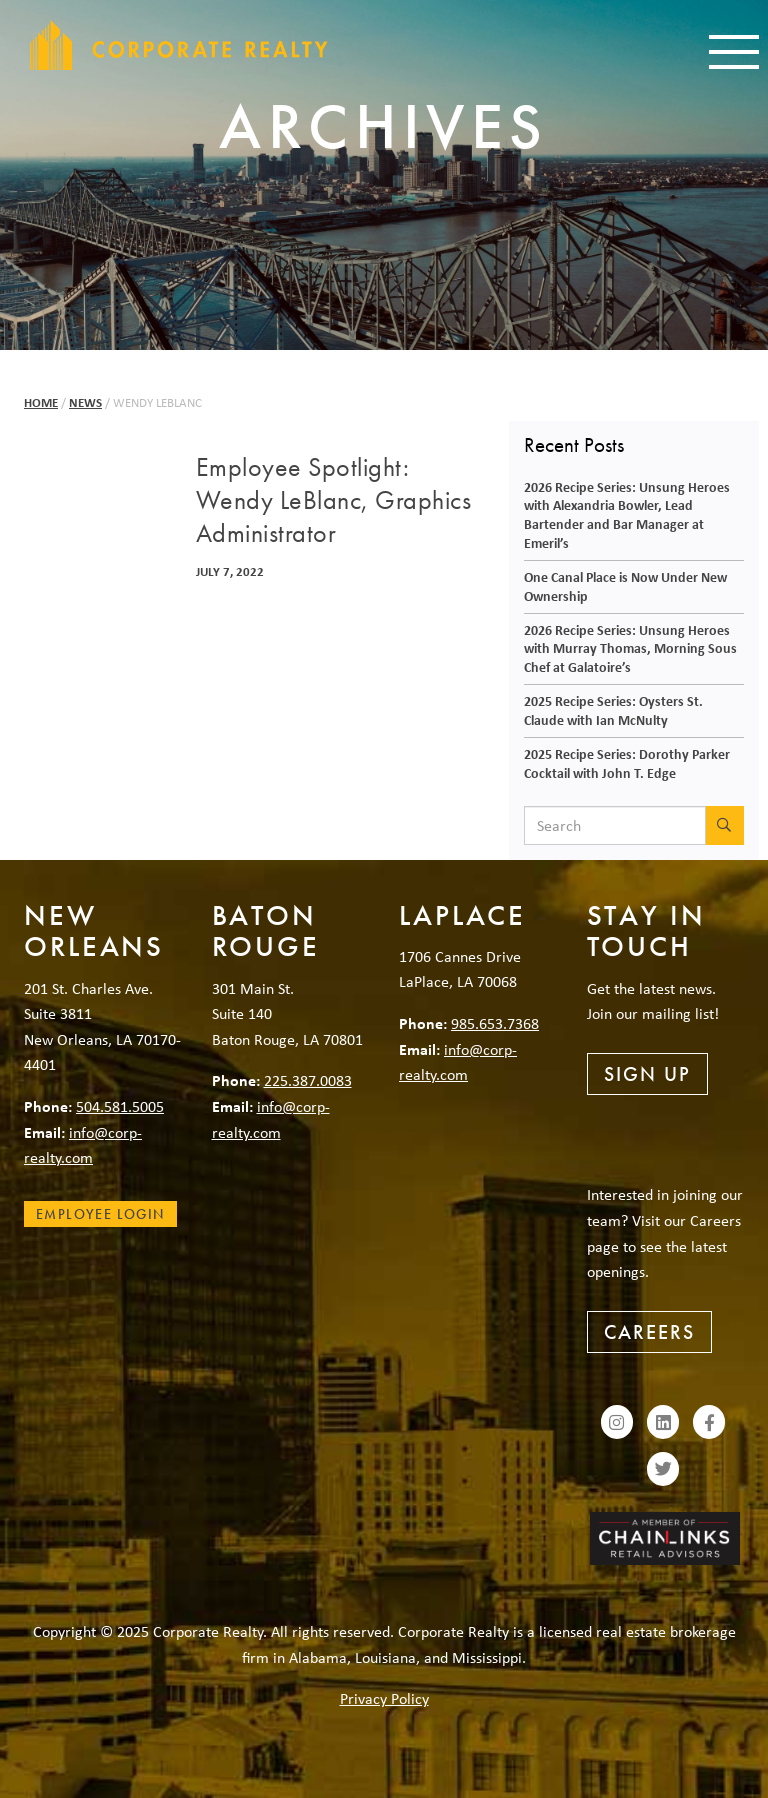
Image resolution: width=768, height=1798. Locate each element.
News (85, 402)
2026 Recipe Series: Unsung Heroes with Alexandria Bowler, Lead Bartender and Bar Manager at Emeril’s (627, 514)
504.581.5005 (120, 1106)
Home (41, 402)
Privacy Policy (384, 1698)
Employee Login (100, 1214)
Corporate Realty (179, 45)
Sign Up (647, 1074)
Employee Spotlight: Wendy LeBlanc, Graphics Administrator (334, 501)
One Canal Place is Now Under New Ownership (625, 586)
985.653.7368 (495, 1023)
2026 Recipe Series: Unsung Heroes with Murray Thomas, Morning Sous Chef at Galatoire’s (630, 648)
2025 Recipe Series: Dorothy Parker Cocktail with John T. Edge (627, 763)
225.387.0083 (308, 1080)
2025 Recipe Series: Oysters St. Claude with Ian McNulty (613, 710)
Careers (649, 1332)
